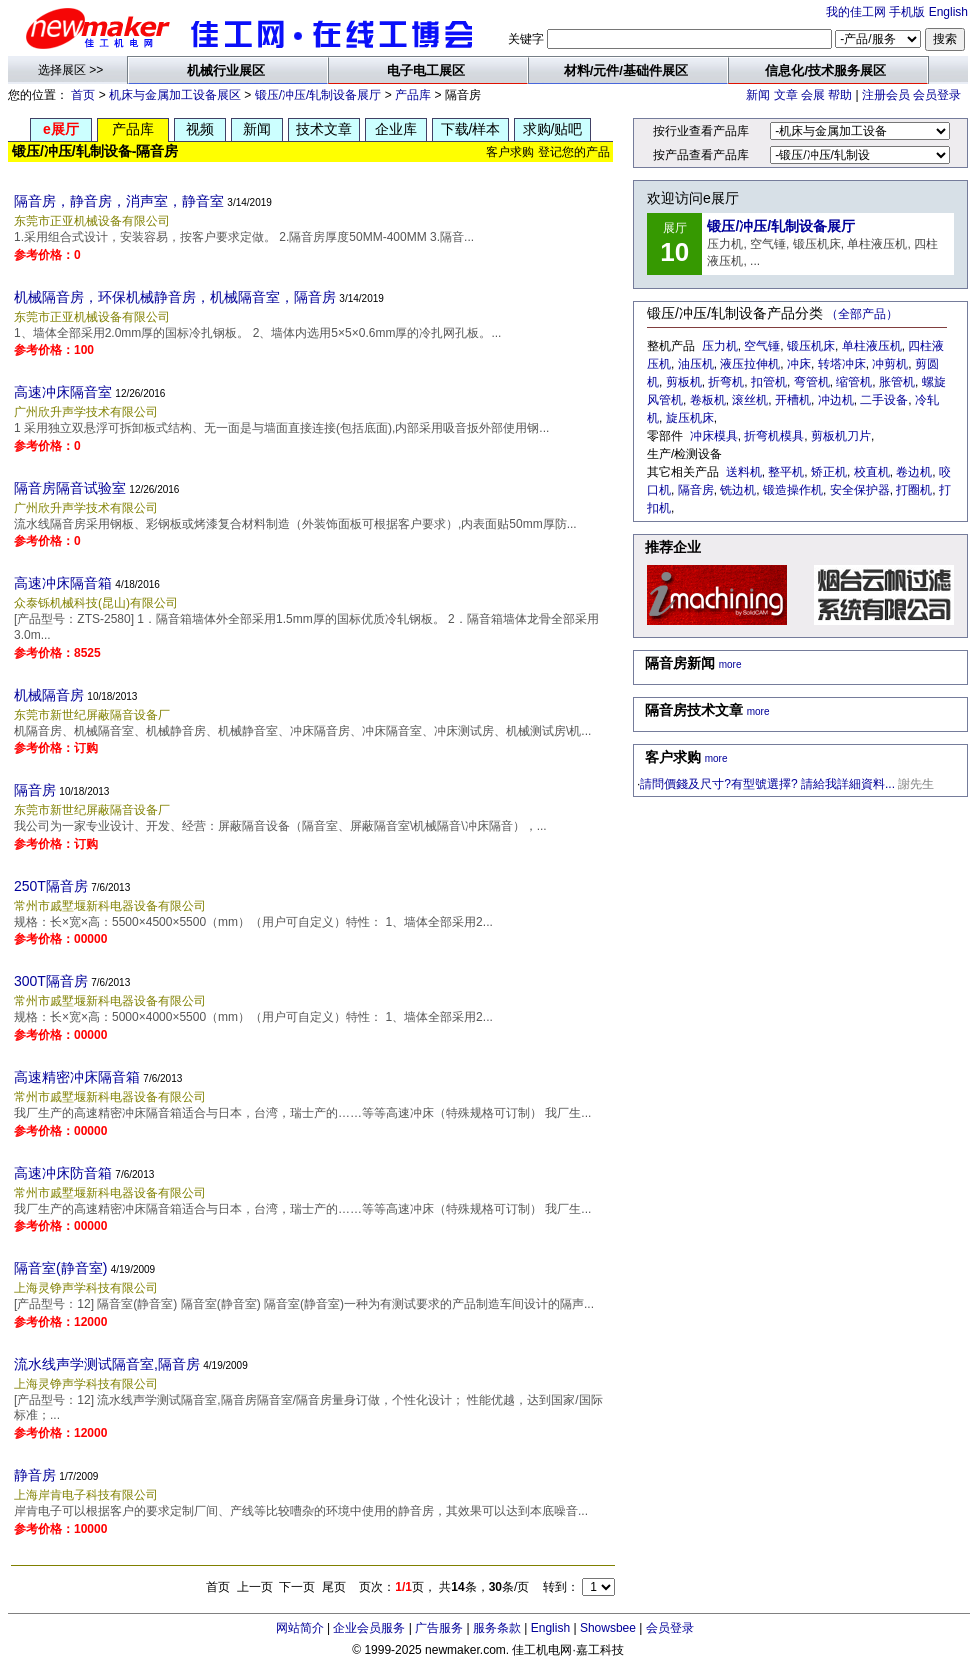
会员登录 (937, 95)
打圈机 (914, 490)
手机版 (907, 12)
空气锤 (762, 346)
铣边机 (738, 490)
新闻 (758, 95)
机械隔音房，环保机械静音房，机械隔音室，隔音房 (175, 297)
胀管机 (897, 382)
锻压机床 (811, 346)
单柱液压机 (872, 346)
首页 (83, 95)
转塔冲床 (842, 364)
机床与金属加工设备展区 (175, 95)
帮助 (840, 95)
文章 (786, 95)
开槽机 (793, 400)
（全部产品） (862, 314)
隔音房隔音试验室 (70, 488)
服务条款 (497, 1628)
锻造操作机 (793, 490)
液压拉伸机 (750, 364)
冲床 (799, 364)
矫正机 (829, 472)
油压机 (696, 364)
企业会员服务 (369, 1628)
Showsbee (608, 1628)
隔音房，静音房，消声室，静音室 (119, 201)
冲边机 (836, 400)
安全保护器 (860, 490)
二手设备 (884, 400)
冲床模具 (714, 436)
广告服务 (439, 1628)
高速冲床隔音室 (63, 392)
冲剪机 (890, 364)
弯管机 (812, 382)
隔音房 (35, 790)
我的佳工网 (856, 12)
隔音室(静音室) (60, 1268)
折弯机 (726, 382)
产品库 (413, 95)
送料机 (744, 472)
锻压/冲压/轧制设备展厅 (318, 95)
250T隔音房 (51, 886)
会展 (813, 95)
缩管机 (854, 382)
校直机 (872, 472)
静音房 (35, 1475)
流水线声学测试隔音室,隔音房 (107, 1364)
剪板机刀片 (841, 436)
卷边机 (914, 472)
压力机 (720, 346)
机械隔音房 (49, 695)
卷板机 (708, 400)
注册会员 (886, 95)
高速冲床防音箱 (63, 1173)
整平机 (786, 472)
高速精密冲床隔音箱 (77, 1077)
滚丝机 (750, 400)
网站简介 (300, 1628)
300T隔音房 (51, 981)
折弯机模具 (774, 436)
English (948, 12)
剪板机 (684, 382)
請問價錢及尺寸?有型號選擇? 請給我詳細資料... (767, 784)
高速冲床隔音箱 (63, 583)
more (730, 664)
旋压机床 (690, 418)
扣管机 (769, 382)
